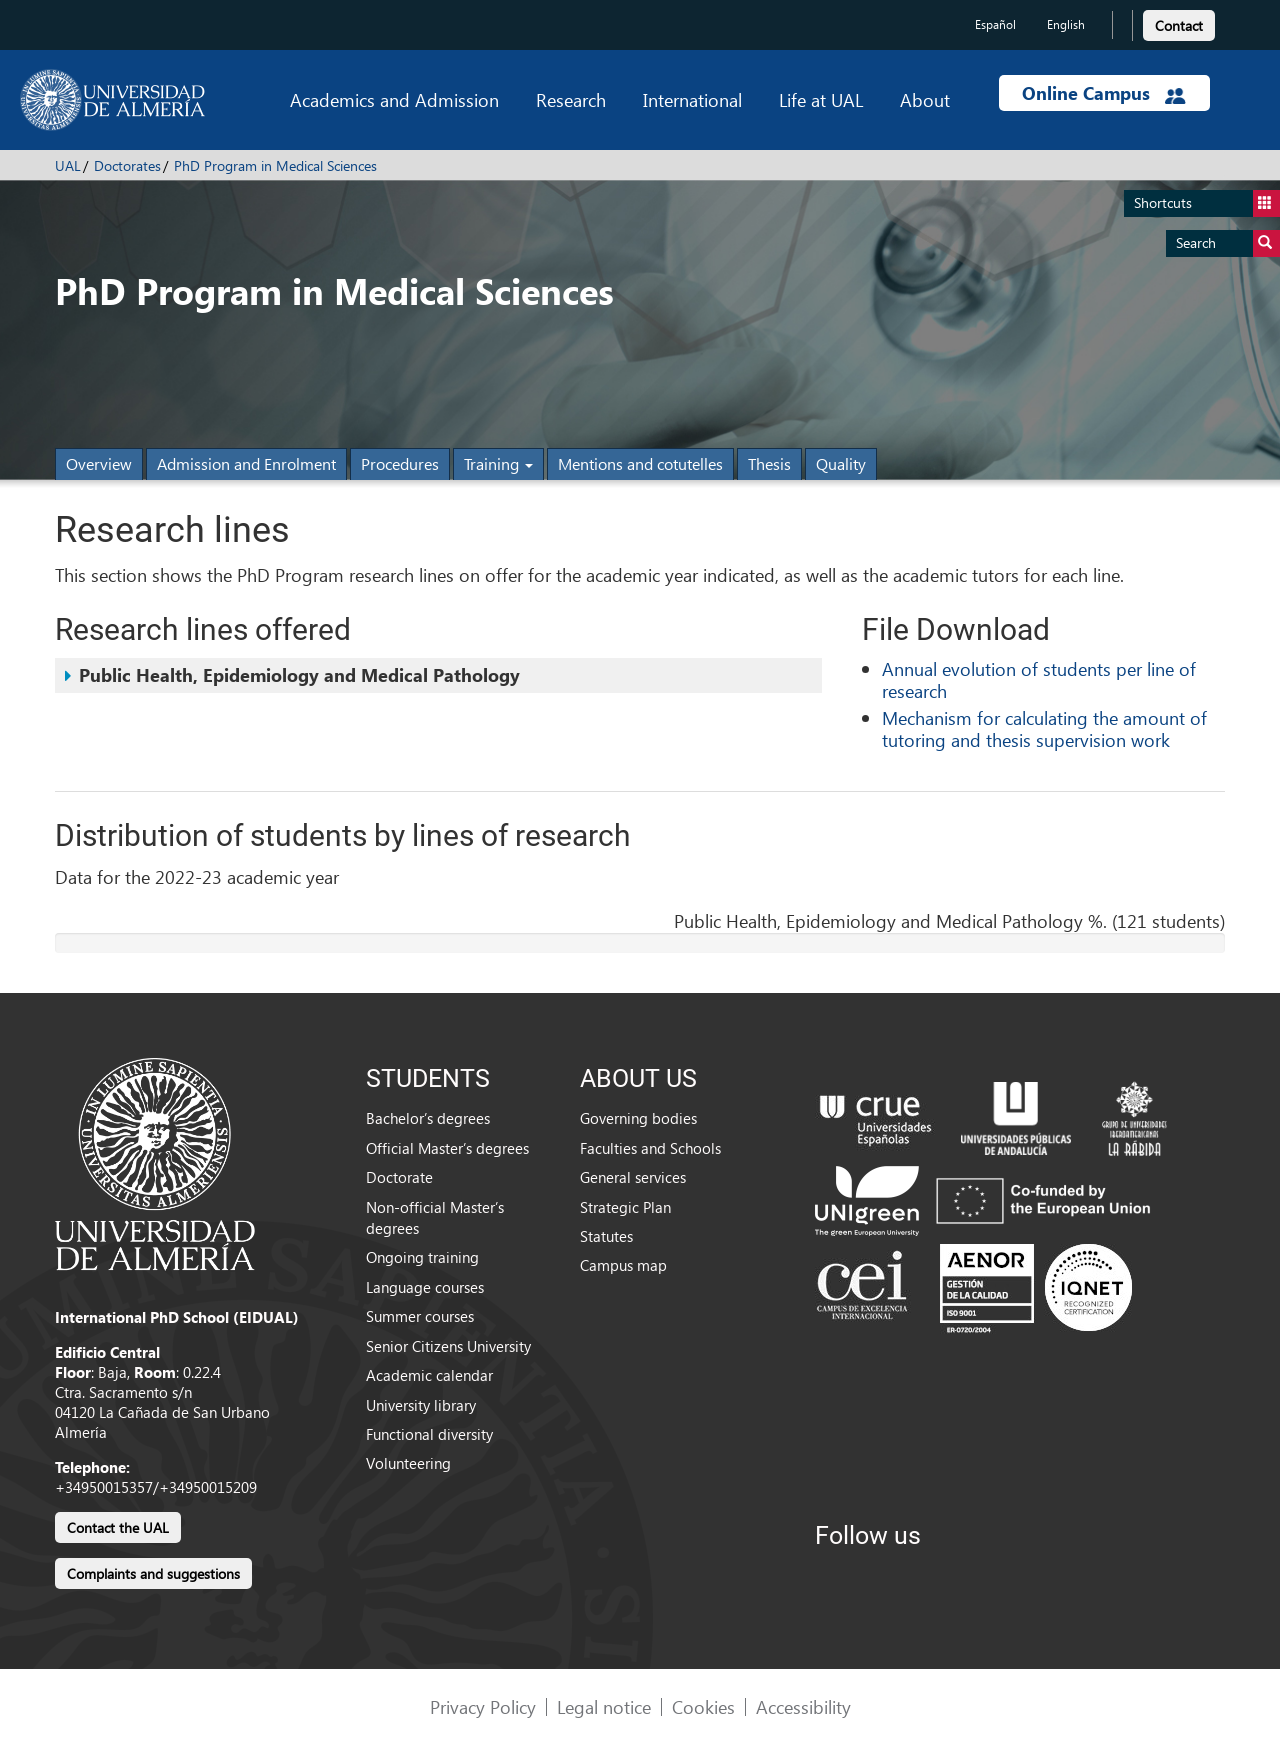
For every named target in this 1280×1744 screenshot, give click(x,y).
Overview (99, 463)
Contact (1179, 25)
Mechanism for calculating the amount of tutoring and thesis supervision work (1044, 728)
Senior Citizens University (448, 1346)
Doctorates (127, 165)
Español (995, 24)
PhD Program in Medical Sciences (275, 165)
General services (633, 1177)
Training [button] (498, 463)
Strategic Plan (625, 1207)
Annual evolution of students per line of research (1039, 679)
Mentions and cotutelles (640, 463)
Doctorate (399, 1177)
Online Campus (1104, 93)
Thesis (769, 463)
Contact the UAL (118, 1527)
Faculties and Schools (650, 1148)
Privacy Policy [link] (483, 1706)
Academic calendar (429, 1375)
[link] (1179, 22)
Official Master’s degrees (447, 1148)
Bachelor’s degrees (428, 1118)
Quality (841, 463)
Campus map (623, 1265)
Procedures (400, 463)
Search (1228, 243)
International (692, 99)
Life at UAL (821, 99)
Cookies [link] (703, 1706)
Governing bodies (638, 1118)
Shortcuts (1207, 203)
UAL (68, 165)
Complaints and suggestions (153, 1573)
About (925, 99)
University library (421, 1405)
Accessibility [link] (803, 1706)
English (1066, 24)
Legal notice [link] (604, 1706)
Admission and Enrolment (246, 463)
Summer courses (420, 1316)
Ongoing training (422, 1257)
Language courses (425, 1287)
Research (571, 99)
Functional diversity (429, 1434)
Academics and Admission (394, 99)
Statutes (606, 1236)
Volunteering (408, 1463)
